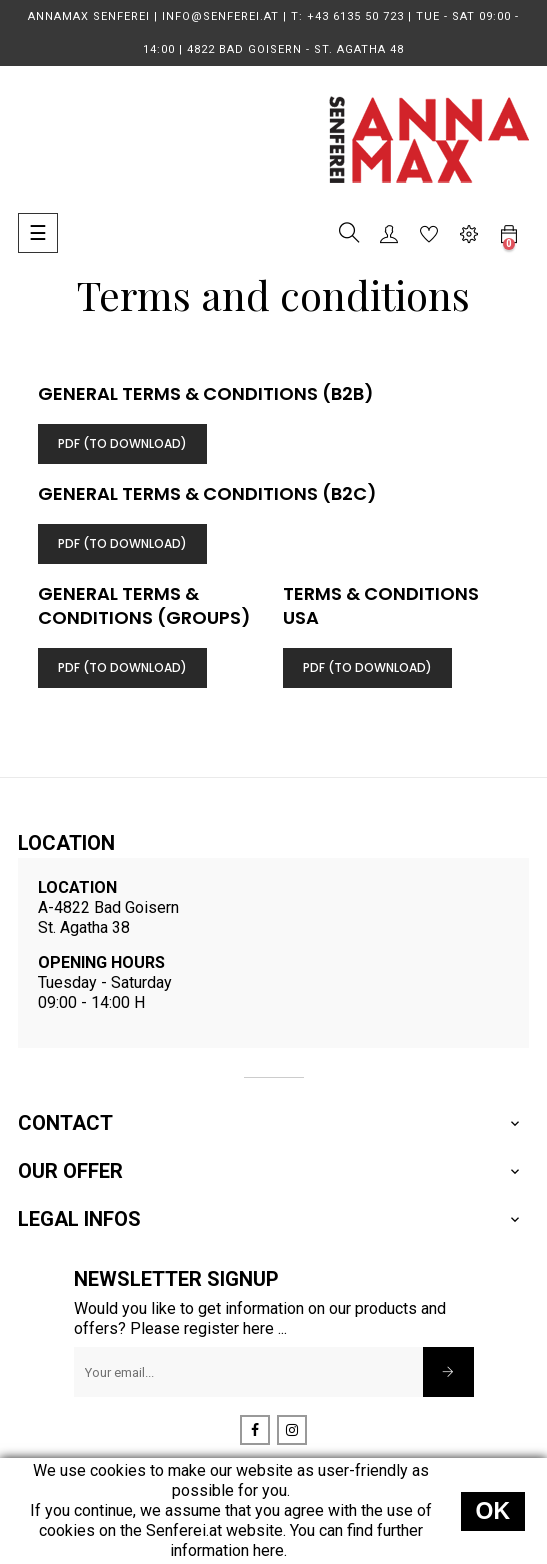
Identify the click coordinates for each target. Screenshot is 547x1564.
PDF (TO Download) (122, 443)
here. (270, 1550)
